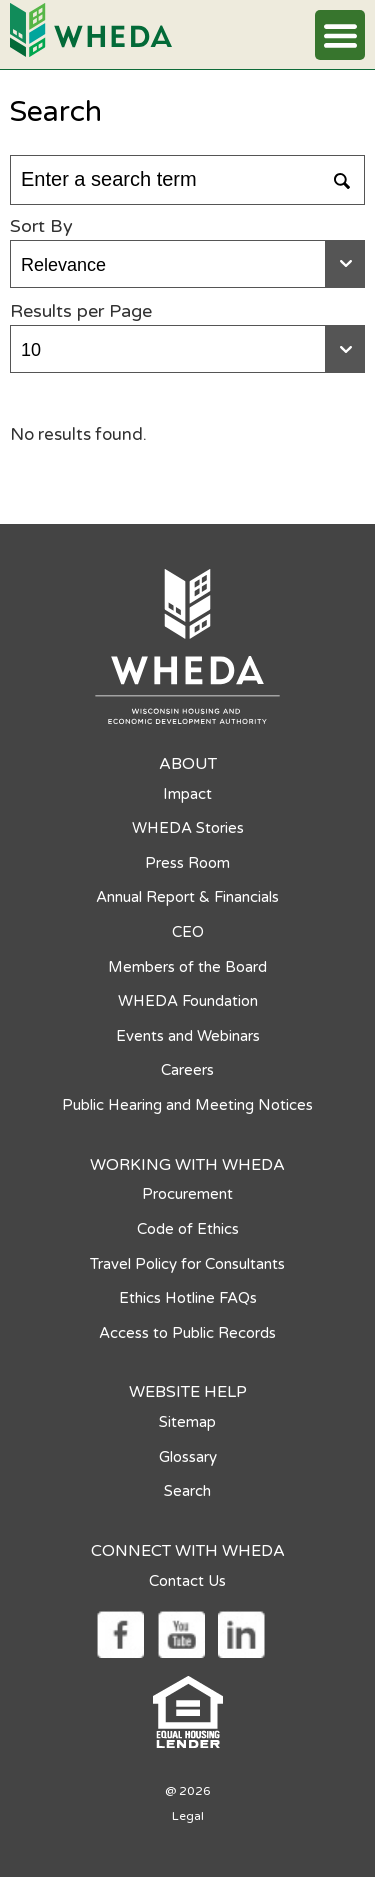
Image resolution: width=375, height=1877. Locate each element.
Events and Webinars (188, 1036)
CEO (188, 932)
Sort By (41, 226)
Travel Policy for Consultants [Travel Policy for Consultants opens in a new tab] (187, 1264)
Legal (188, 1816)
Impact (187, 794)
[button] (340, 35)
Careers (187, 1070)
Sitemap (187, 1422)
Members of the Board (187, 967)
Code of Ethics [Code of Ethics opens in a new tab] (188, 1229)
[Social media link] (120, 1633)
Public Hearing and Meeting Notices (187, 1105)
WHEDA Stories (188, 828)
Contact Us (187, 1581)
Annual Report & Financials (187, 897)
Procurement (187, 1194)
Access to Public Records (187, 1333)
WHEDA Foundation (188, 1001)
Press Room (187, 863)
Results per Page (81, 311)
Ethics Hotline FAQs (188, 1298)
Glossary (188, 1457)
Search (187, 1491)
